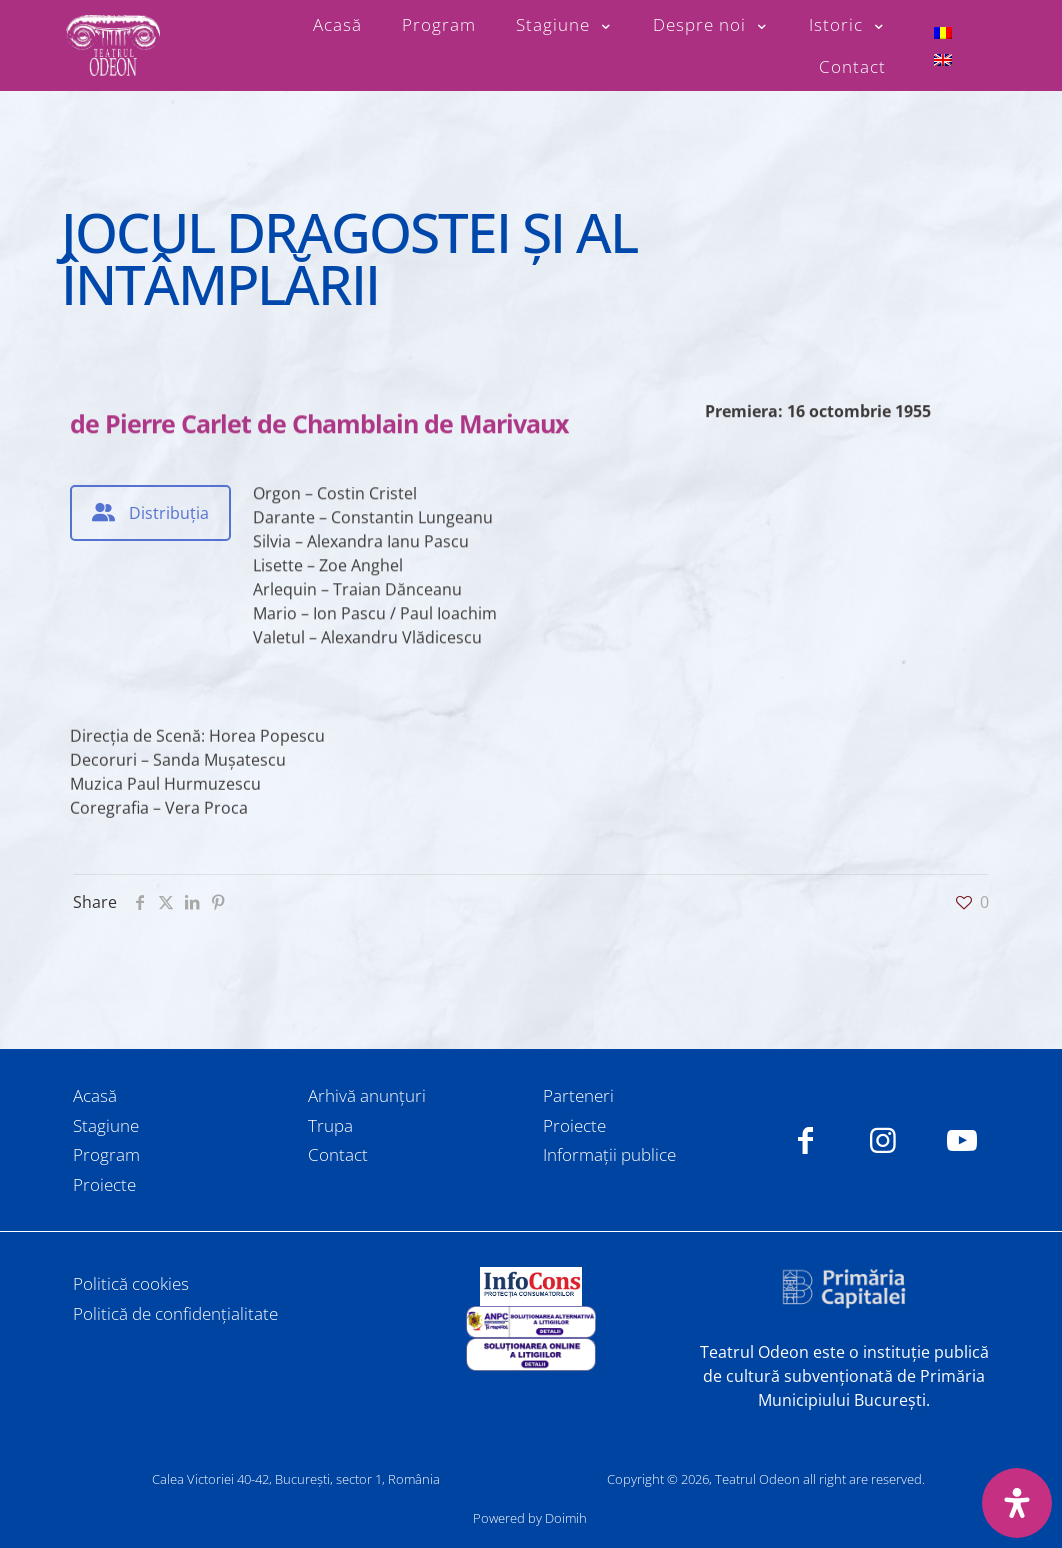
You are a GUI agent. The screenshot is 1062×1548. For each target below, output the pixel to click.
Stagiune (106, 1125)
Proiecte (104, 1184)
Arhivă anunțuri (367, 1095)
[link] (530, 1286)
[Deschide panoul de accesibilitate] (1017, 1503)
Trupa (330, 1125)
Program (106, 1154)
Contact (338, 1154)
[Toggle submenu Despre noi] (711, 25)
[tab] (150, 513)
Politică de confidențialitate (175, 1313)
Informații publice (609, 1154)
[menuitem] (943, 32)
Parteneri (578, 1095)
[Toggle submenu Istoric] (847, 25)
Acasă (95, 1095)
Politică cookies (131, 1283)
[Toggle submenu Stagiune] (564, 25)
